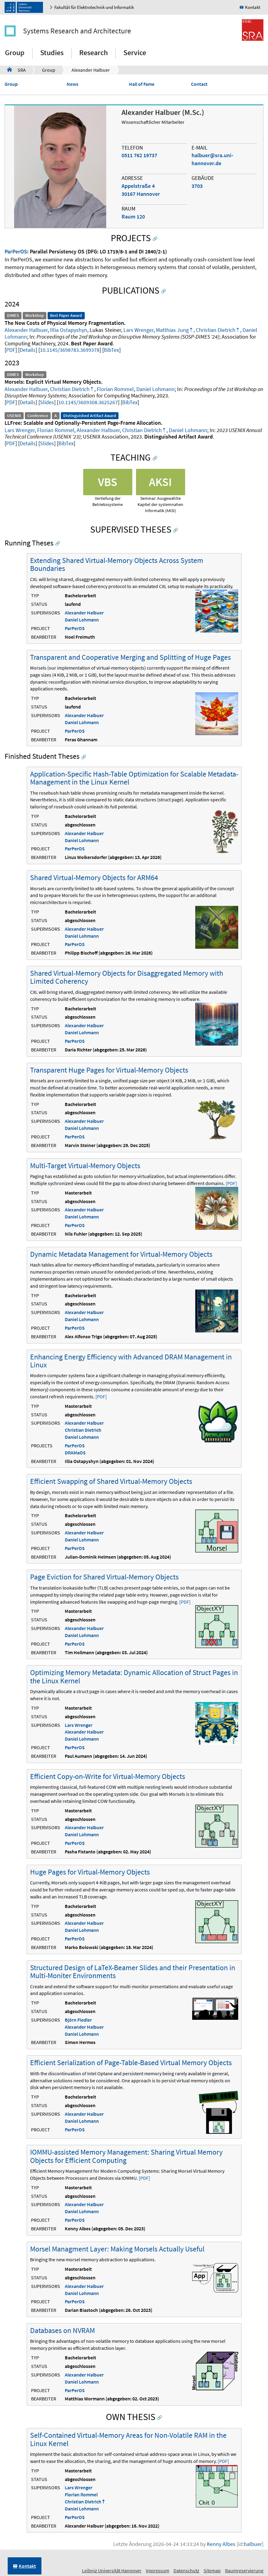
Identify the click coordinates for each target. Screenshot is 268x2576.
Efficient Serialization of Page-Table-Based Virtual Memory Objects (131, 2062)
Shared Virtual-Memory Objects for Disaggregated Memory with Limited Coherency (126, 977)
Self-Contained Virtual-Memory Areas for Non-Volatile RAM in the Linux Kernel (128, 2439)
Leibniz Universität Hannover (112, 2570)
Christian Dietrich (215, 329)
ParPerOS (16, 251)
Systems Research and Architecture (77, 31)
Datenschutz (186, 2570)
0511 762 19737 (139, 155)
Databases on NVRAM (62, 2330)
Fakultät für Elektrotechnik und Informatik (94, 7)
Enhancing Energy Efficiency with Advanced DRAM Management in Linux (131, 1361)
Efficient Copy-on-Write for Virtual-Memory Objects (107, 1776)
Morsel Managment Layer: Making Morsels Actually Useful (117, 2249)
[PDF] (231, 1183)
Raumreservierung (244, 2570)
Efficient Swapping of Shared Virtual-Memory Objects (111, 1481)
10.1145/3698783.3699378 (69, 349)
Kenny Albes (221, 2544)
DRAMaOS (75, 1452)
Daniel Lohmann (155, 389)
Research (93, 52)
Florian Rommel (115, 389)
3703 (197, 185)
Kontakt (252, 7)
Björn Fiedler (78, 2020)
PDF (10, 349)
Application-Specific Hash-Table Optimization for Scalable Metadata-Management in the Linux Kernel (134, 778)
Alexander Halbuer (91, 70)
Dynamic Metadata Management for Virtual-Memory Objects (121, 1254)
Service (134, 52)
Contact (199, 84)
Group (15, 52)
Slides (47, 402)
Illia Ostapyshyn (68, 329)
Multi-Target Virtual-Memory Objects (85, 1165)
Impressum (157, 2570)
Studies (52, 52)
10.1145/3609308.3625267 (88, 402)
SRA (16, 69)
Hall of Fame (141, 84)
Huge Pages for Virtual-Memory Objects (90, 1872)
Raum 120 (133, 216)
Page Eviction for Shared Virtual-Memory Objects (104, 1577)
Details (28, 349)
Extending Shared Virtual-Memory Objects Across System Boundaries (116, 564)
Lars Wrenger (138, 329)
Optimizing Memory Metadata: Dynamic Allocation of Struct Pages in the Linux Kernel (134, 1676)
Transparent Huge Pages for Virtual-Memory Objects (109, 1070)
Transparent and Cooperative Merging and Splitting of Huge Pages (130, 657)
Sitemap (212, 2570)
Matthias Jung (172, 329)
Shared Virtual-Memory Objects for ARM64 (94, 877)
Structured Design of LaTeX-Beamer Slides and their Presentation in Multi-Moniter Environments (132, 1971)
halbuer (253, 2544)
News (72, 84)
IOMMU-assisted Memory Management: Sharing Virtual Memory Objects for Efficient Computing (126, 2156)
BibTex (111, 349)
